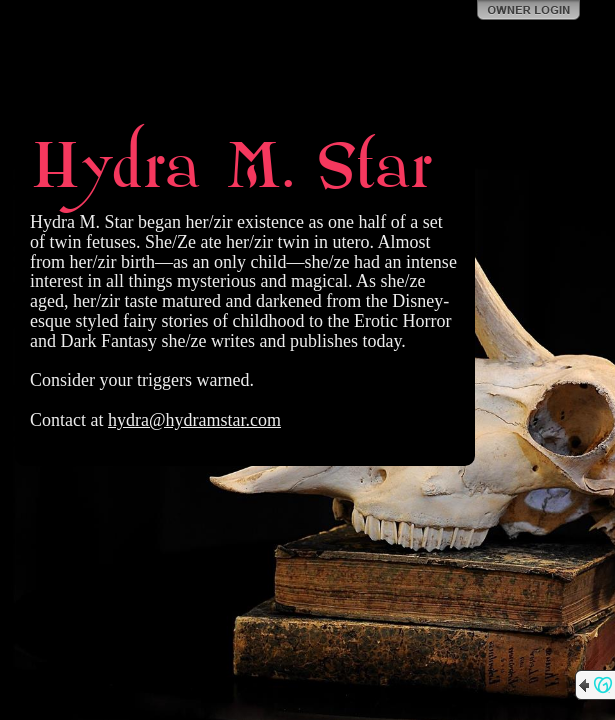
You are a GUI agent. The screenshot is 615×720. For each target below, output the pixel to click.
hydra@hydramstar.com (194, 420)
